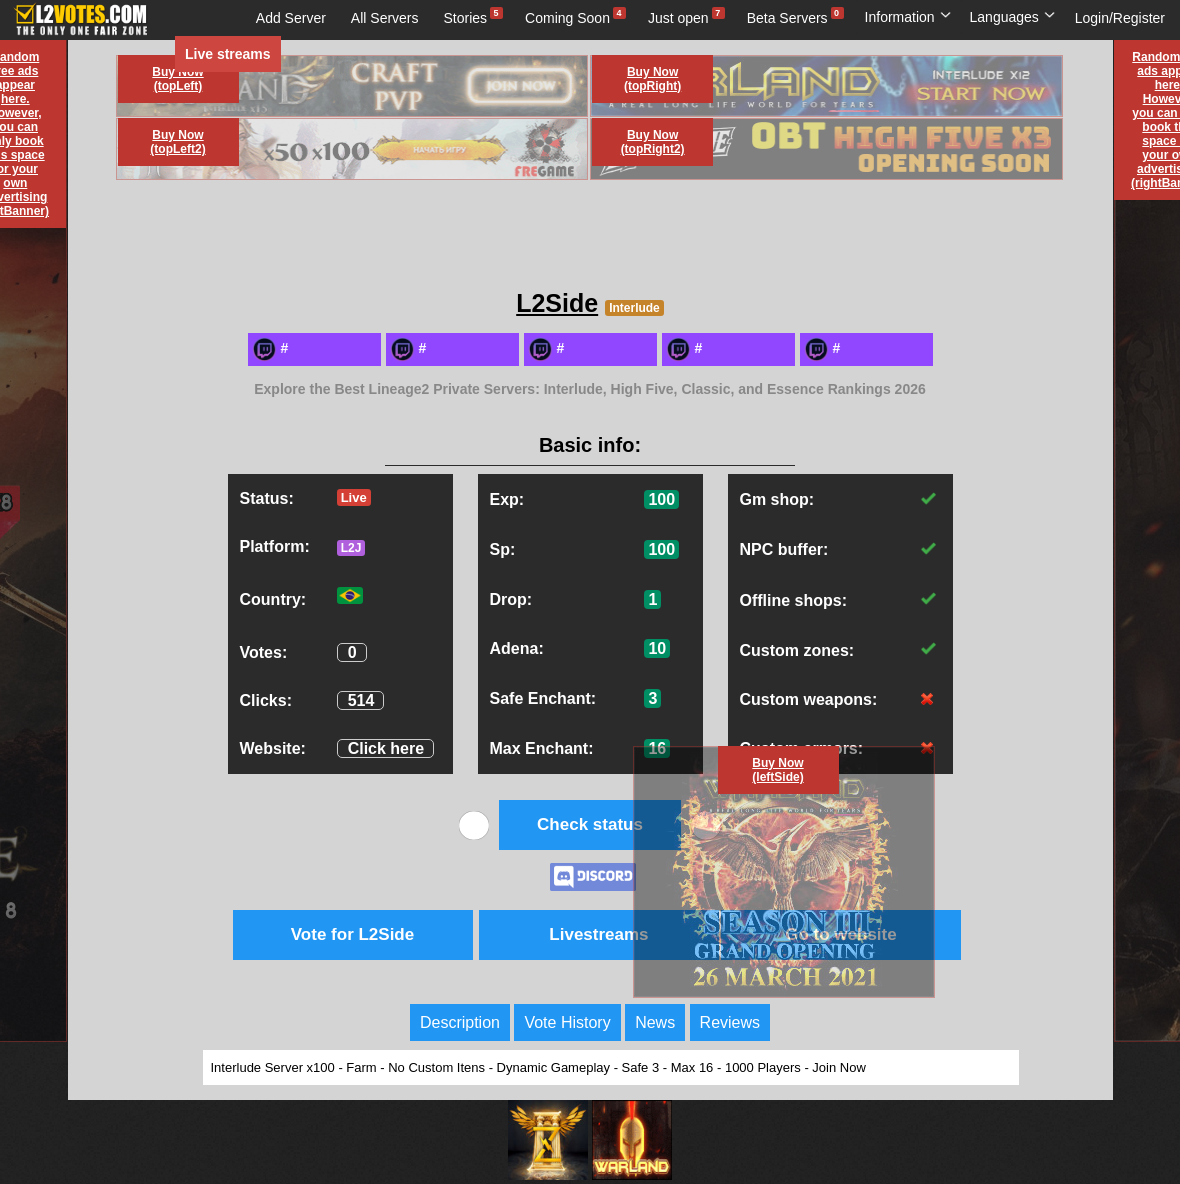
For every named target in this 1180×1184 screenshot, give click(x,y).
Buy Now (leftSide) (777, 770)
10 (657, 648)
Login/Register (1120, 18)
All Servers (385, 18)
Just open (678, 18)
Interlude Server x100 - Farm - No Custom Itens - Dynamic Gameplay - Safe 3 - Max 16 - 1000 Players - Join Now (538, 1067)
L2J (351, 548)
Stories (466, 18)
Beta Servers (787, 18)
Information (908, 17)
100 (661, 499)
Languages (1013, 17)
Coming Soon (567, 18)
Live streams (228, 54)
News (655, 1022)
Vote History (567, 1022)
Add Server (291, 18)
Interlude (634, 308)
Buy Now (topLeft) (177, 79)
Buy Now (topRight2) (653, 142)
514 (361, 700)
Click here (386, 748)
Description (460, 1022)
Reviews (730, 1022)
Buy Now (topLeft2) (177, 142)
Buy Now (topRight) (652, 79)
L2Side (557, 303)
